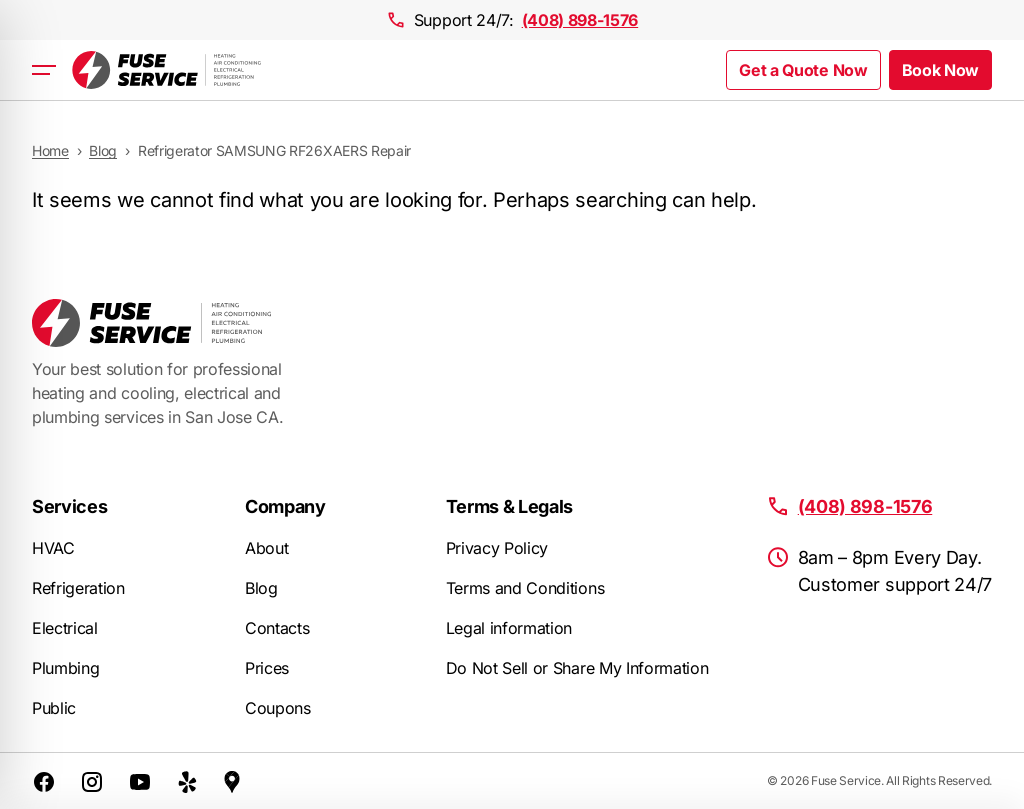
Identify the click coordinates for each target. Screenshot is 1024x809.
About (266, 548)
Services (69, 506)
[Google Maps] (232, 781)
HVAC (53, 548)
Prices (267, 668)
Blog (261, 588)
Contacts (277, 628)
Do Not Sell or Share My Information (577, 668)
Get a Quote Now (803, 70)
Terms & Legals (510, 506)
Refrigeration (78, 588)
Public (54, 708)
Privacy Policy (497, 548)
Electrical (65, 628)
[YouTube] (140, 781)
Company (285, 506)
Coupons (278, 708)
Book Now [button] (940, 70)
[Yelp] (188, 781)
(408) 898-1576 (580, 20)
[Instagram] (92, 781)
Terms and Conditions (525, 588)
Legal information (509, 628)
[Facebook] (44, 781)
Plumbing (65, 668)
